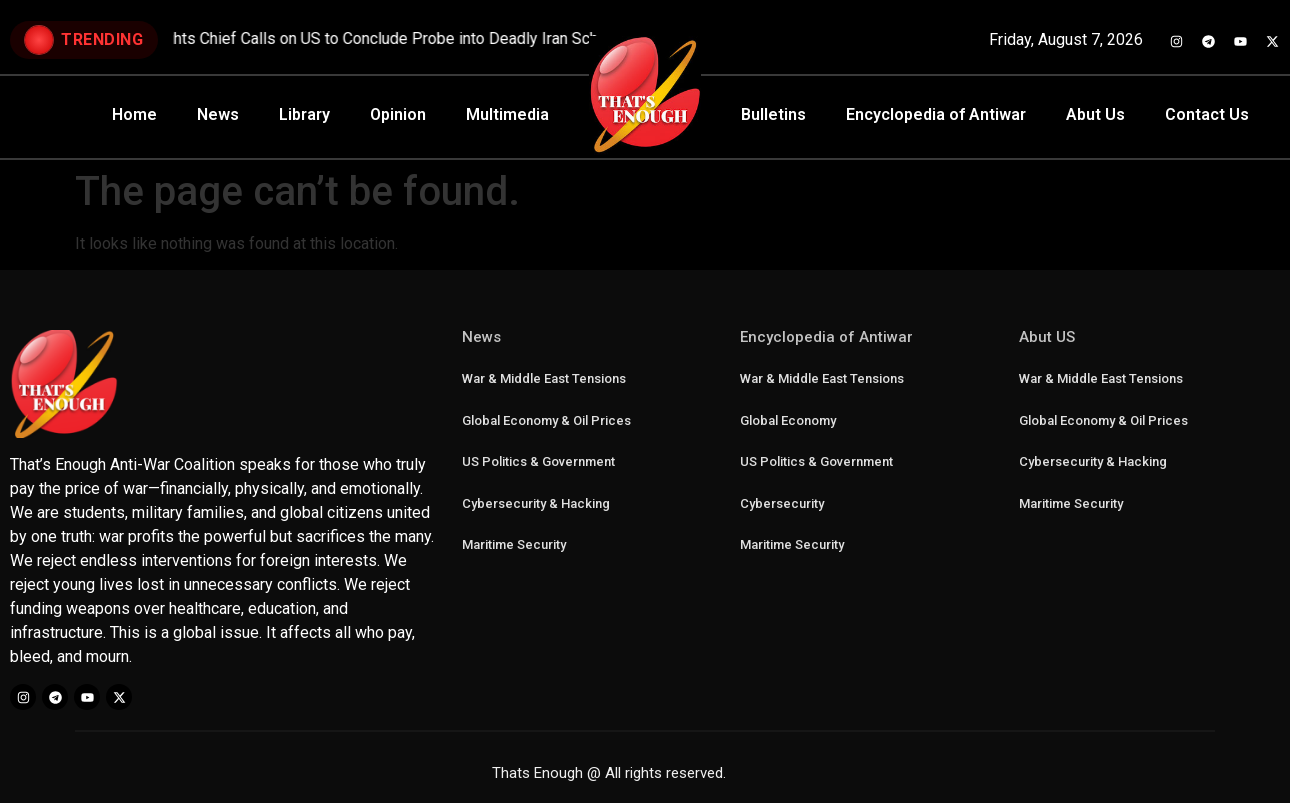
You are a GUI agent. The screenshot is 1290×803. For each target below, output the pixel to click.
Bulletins (773, 114)
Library (304, 114)
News (218, 114)
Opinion (398, 114)
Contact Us (1207, 114)
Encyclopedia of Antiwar (936, 114)
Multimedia (507, 114)
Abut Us (1095, 114)
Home (134, 114)
